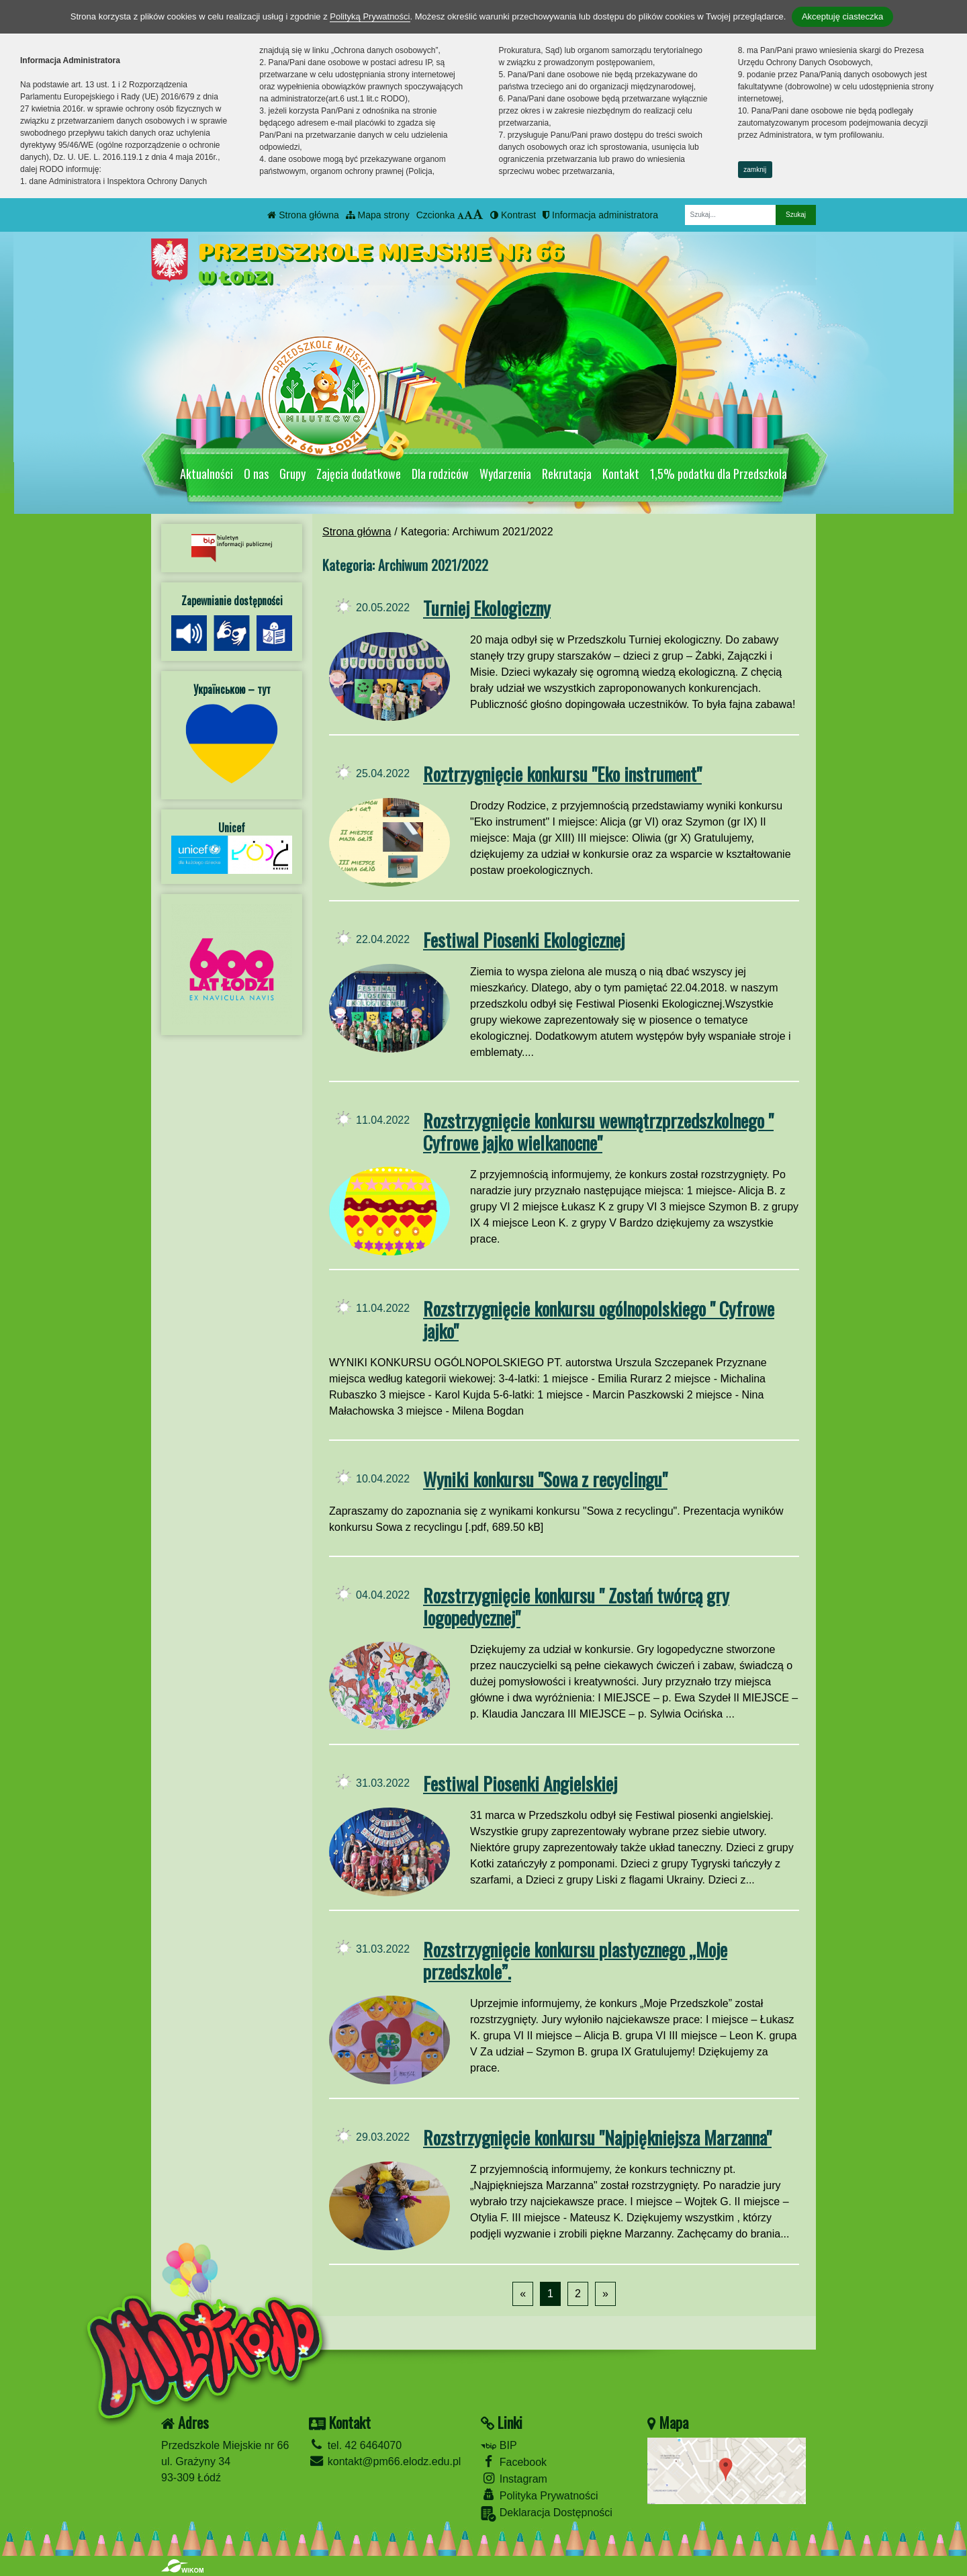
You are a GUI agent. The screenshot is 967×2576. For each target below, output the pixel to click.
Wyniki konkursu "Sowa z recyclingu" (545, 1479)
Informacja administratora (600, 215)
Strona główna (302, 215)
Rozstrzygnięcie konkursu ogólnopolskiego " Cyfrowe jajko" (598, 1319)
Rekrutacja (567, 473)
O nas (256, 473)
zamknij (754, 169)
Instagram (514, 2478)
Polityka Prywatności (539, 2495)
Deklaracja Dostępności (546, 2514)
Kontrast (513, 215)
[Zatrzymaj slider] (571, 439)
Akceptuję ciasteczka (842, 16)
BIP (498, 2445)
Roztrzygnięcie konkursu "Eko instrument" (562, 773)
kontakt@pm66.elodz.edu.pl (385, 2461)
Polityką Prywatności (370, 16)
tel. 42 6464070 (355, 2445)
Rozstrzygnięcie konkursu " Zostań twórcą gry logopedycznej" (576, 1606)
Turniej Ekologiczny (487, 607)
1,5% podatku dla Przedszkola (718, 473)
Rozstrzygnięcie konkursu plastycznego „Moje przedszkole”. (575, 1960)
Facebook (514, 2461)
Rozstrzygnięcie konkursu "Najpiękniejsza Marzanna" (597, 2137)
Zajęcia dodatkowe (358, 473)
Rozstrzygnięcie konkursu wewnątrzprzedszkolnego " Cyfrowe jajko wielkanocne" (598, 1131)
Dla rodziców (440, 473)
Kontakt (620, 473)
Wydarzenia (505, 473)
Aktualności (206, 473)
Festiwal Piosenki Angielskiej (520, 1783)
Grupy (292, 473)
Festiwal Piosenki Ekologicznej (524, 939)
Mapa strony (378, 215)
